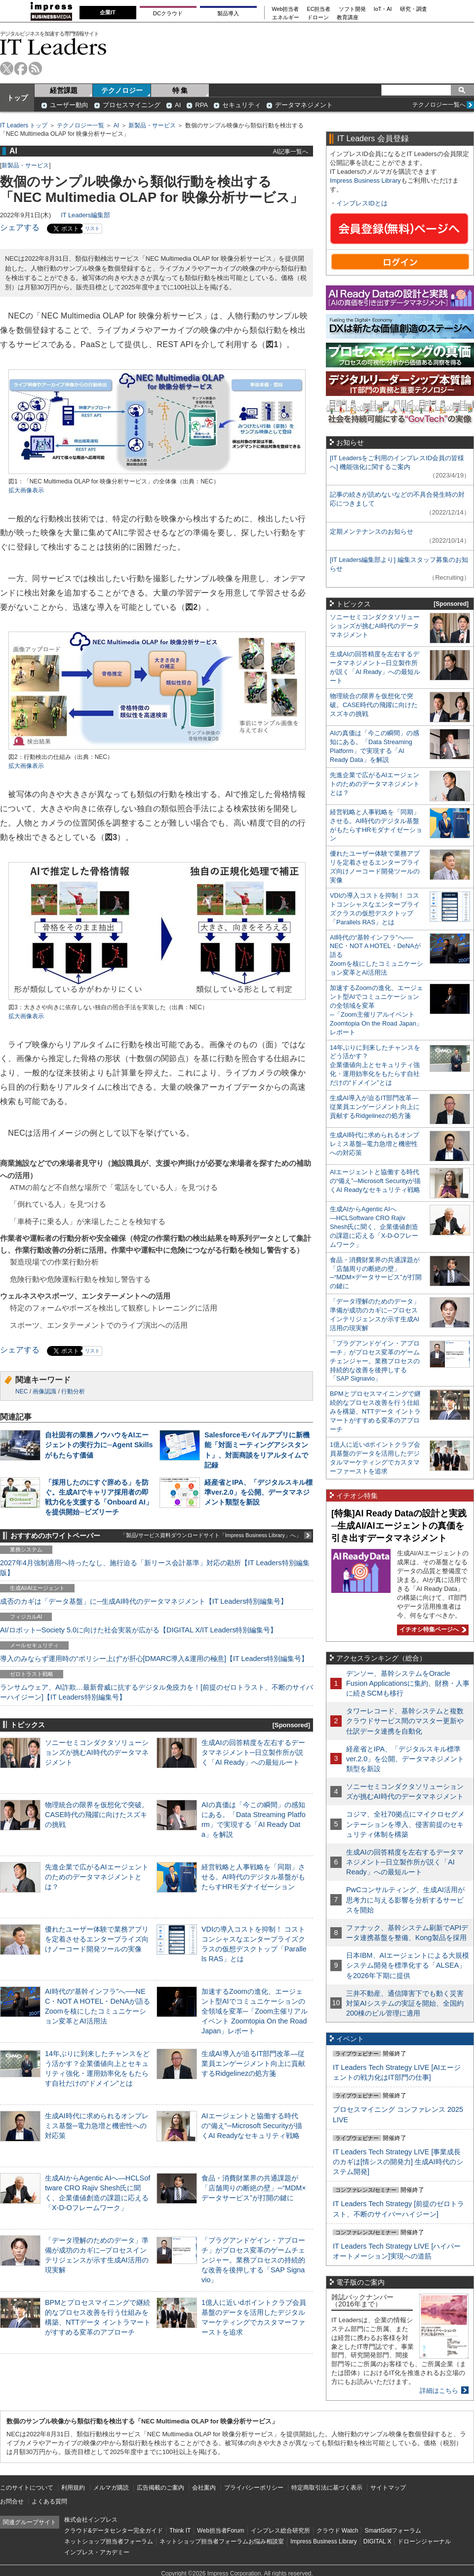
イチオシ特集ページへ (431, 1629)
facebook (21, 68)
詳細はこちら (439, 2390)
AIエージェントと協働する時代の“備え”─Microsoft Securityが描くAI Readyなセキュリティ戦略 (251, 2126)
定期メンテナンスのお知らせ (371, 531)
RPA (201, 105)
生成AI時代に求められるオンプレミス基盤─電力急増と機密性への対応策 (97, 2126)
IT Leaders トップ (23, 125)
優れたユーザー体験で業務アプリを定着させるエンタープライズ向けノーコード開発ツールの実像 (97, 1939)
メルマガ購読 (111, 2487)
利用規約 (73, 2487)
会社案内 (204, 2487)
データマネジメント (304, 105)
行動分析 (73, 1391)
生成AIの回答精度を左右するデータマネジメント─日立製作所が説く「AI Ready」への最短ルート (253, 1752)
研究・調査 (413, 9)
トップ (17, 98)
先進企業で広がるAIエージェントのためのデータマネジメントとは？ (97, 1877)
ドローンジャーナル (424, 2541)
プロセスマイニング (131, 105)
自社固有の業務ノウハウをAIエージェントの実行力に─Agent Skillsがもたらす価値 (99, 1445)
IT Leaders (53, 46)
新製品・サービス (152, 125)
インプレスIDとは (362, 203)
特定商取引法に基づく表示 (326, 2487)
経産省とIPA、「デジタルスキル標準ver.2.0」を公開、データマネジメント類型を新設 (258, 1492)
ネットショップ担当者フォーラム (108, 2541)
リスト (92, 228)
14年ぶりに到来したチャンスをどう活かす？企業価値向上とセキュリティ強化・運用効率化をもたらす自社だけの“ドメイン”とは (375, 1065)
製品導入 (228, 13)
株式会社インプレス (91, 2519)
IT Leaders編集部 (85, 215)
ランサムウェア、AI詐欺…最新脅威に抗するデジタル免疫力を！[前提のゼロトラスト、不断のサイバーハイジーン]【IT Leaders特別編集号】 (156, 1692)
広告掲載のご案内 (160, 2487)
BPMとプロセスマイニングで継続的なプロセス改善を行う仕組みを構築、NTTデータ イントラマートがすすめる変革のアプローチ (375, 1411)
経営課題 (64, 90)
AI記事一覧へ (290, 151)
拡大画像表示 (26, 490)
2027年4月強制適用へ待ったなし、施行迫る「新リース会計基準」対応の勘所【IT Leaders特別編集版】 (155, 1568)
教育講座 (347, 17)
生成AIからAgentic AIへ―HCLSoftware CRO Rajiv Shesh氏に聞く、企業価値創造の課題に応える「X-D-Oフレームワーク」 (374, 1226)
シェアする (20, 227)
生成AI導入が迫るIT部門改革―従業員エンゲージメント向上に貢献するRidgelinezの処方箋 (253, 2063)
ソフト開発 (352, 9)
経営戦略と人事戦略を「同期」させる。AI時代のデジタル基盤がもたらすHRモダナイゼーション (253, 1877)
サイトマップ (388, 2487)
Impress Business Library (365, 180)
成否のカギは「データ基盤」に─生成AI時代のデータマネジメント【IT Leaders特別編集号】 (143, 1601)
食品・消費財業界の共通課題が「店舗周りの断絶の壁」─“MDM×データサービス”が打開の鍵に (253, 2188)
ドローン (318, 17)
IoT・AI (383, 9)
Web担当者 (285, 9)
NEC (21, 1391)
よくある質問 (49, 2501)
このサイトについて (26, 2487)
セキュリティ (241, 105)
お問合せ (12, 2501)
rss (35, 68)
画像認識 (44, 1391)
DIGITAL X (377, 2541)
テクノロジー (122, 90)
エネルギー (285, 17)
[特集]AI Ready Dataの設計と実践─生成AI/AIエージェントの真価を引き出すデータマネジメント (399, 1525)
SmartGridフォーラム (392, 2530)
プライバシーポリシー (253, 2487)
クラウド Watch (337, 2530)
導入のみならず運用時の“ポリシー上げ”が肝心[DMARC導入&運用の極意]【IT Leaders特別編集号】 (154, 1659)
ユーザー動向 (69, 105)
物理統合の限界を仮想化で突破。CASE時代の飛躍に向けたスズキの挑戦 (97, 1814)
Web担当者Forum (220, 2530)
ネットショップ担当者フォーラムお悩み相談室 (221, 2541)
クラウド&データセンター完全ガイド (113, 2530)
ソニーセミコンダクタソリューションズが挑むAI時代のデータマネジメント (97, 1752)
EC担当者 (319, 9)
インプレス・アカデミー (96, 2552)
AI (178, 105)
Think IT (180, 2530)
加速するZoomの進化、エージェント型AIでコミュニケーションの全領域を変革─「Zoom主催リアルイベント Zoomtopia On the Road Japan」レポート (254, 2011)
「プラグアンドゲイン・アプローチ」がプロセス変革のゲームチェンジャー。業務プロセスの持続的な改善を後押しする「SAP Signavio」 (253, 2260)
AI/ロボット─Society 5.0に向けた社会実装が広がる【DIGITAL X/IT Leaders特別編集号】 (138, 1630)
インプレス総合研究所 (280, 2530)
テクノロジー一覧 (80, 125)
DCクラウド (168, 13)
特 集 (180, 90)
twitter (6, 68)
